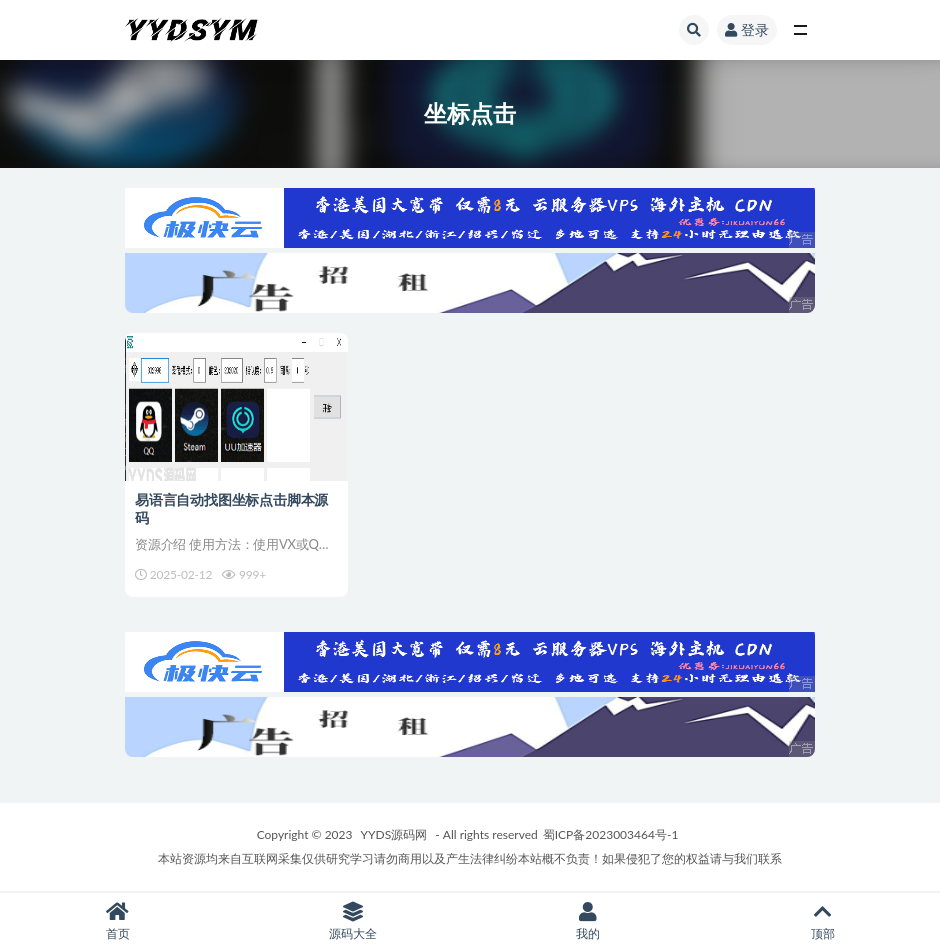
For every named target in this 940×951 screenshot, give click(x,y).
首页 (117, 921)
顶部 (822, 921)
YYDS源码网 (394, 834)
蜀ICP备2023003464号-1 (611, 834)
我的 (587, 921)
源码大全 (352, 921)
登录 (747, 29)
